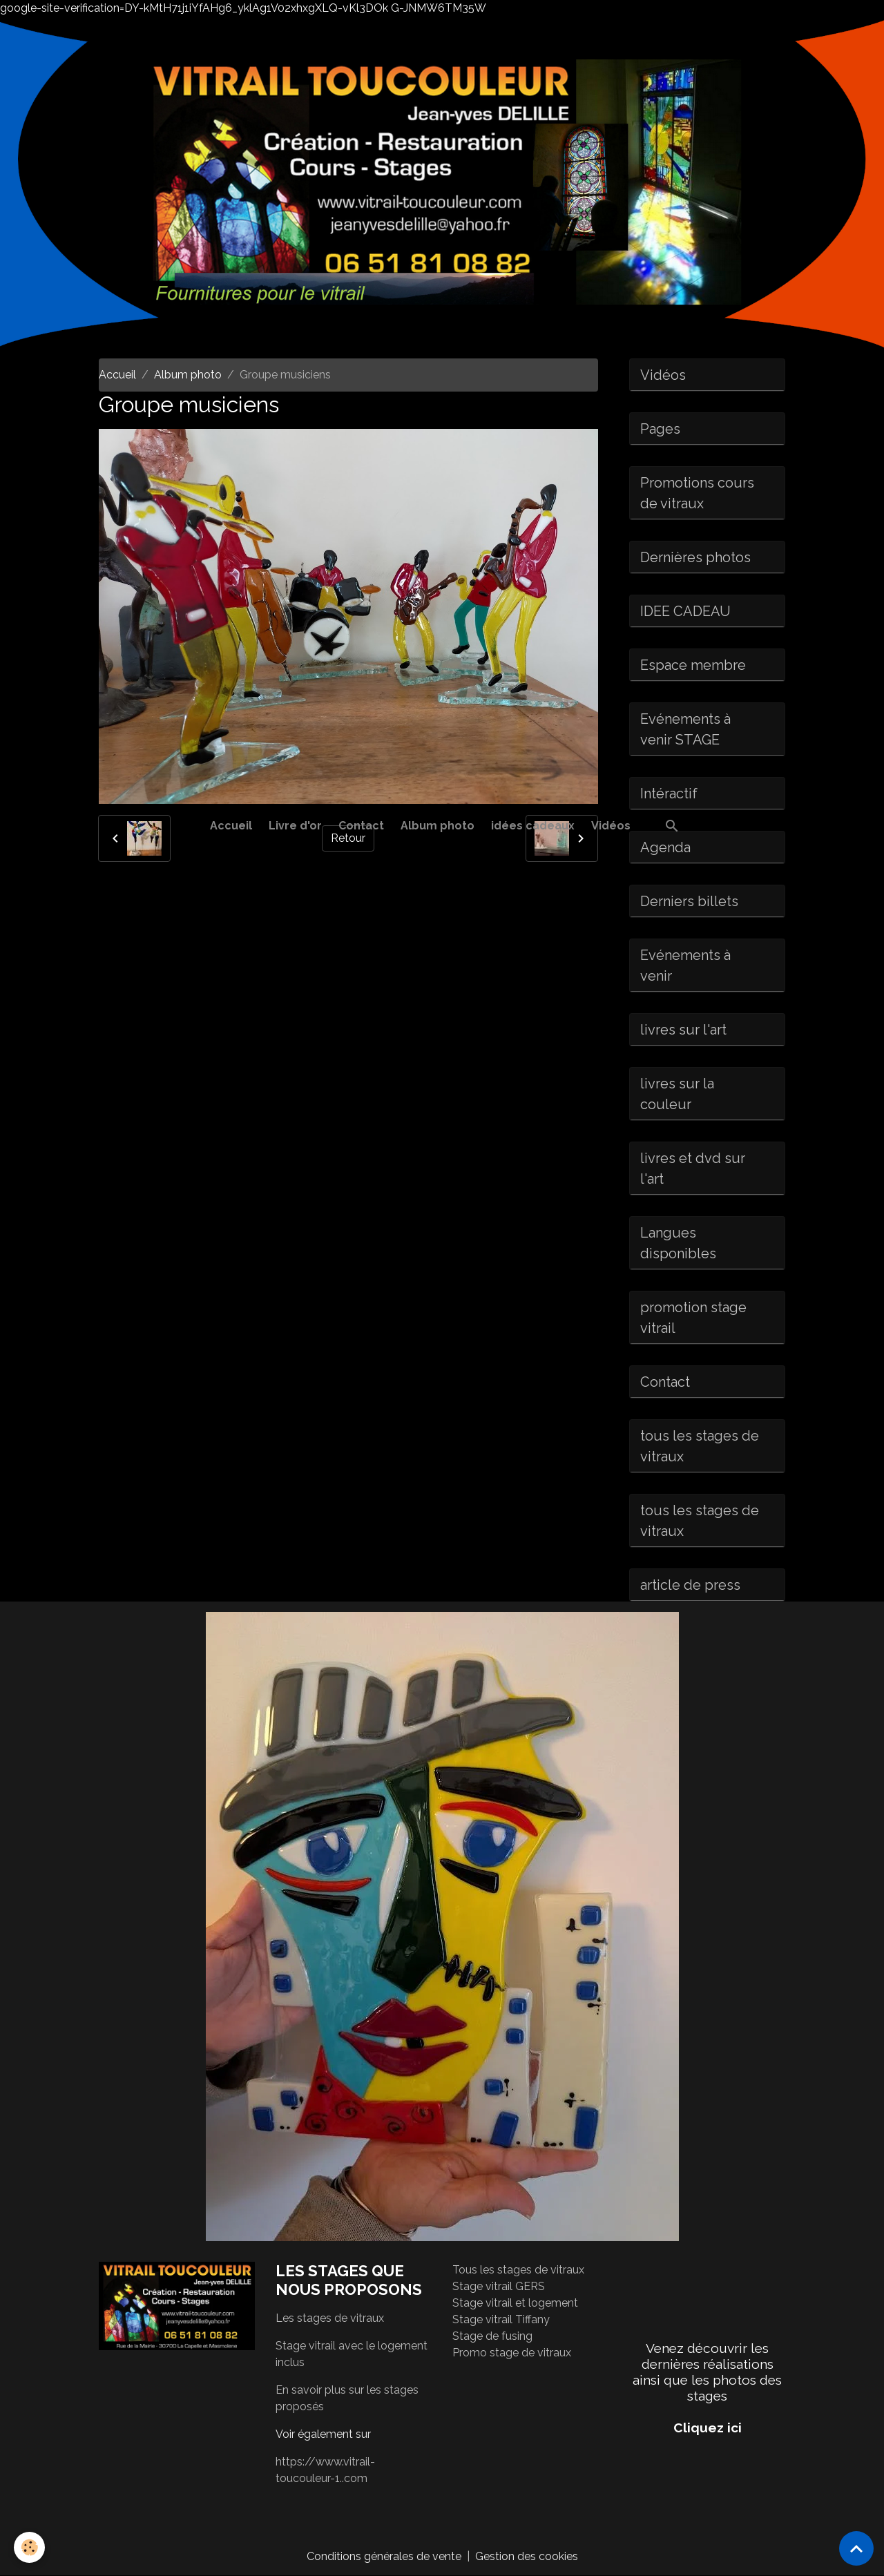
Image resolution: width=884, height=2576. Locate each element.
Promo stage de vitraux (511, 2352)
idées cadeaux (533, 825)
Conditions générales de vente (384, 2556)
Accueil (231, 825)
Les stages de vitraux (330, 2318)
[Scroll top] (856, 2548)
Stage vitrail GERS (498, 2286)
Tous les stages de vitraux (518, 2269)
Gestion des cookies (526, 2556)
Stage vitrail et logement (515, 2302)
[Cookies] (29, 2547)
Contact (361, 825)
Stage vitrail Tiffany (501, 2319)
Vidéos (611, 825)
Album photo (437, 825)
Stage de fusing (492, 2336)
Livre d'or (295, 825)
